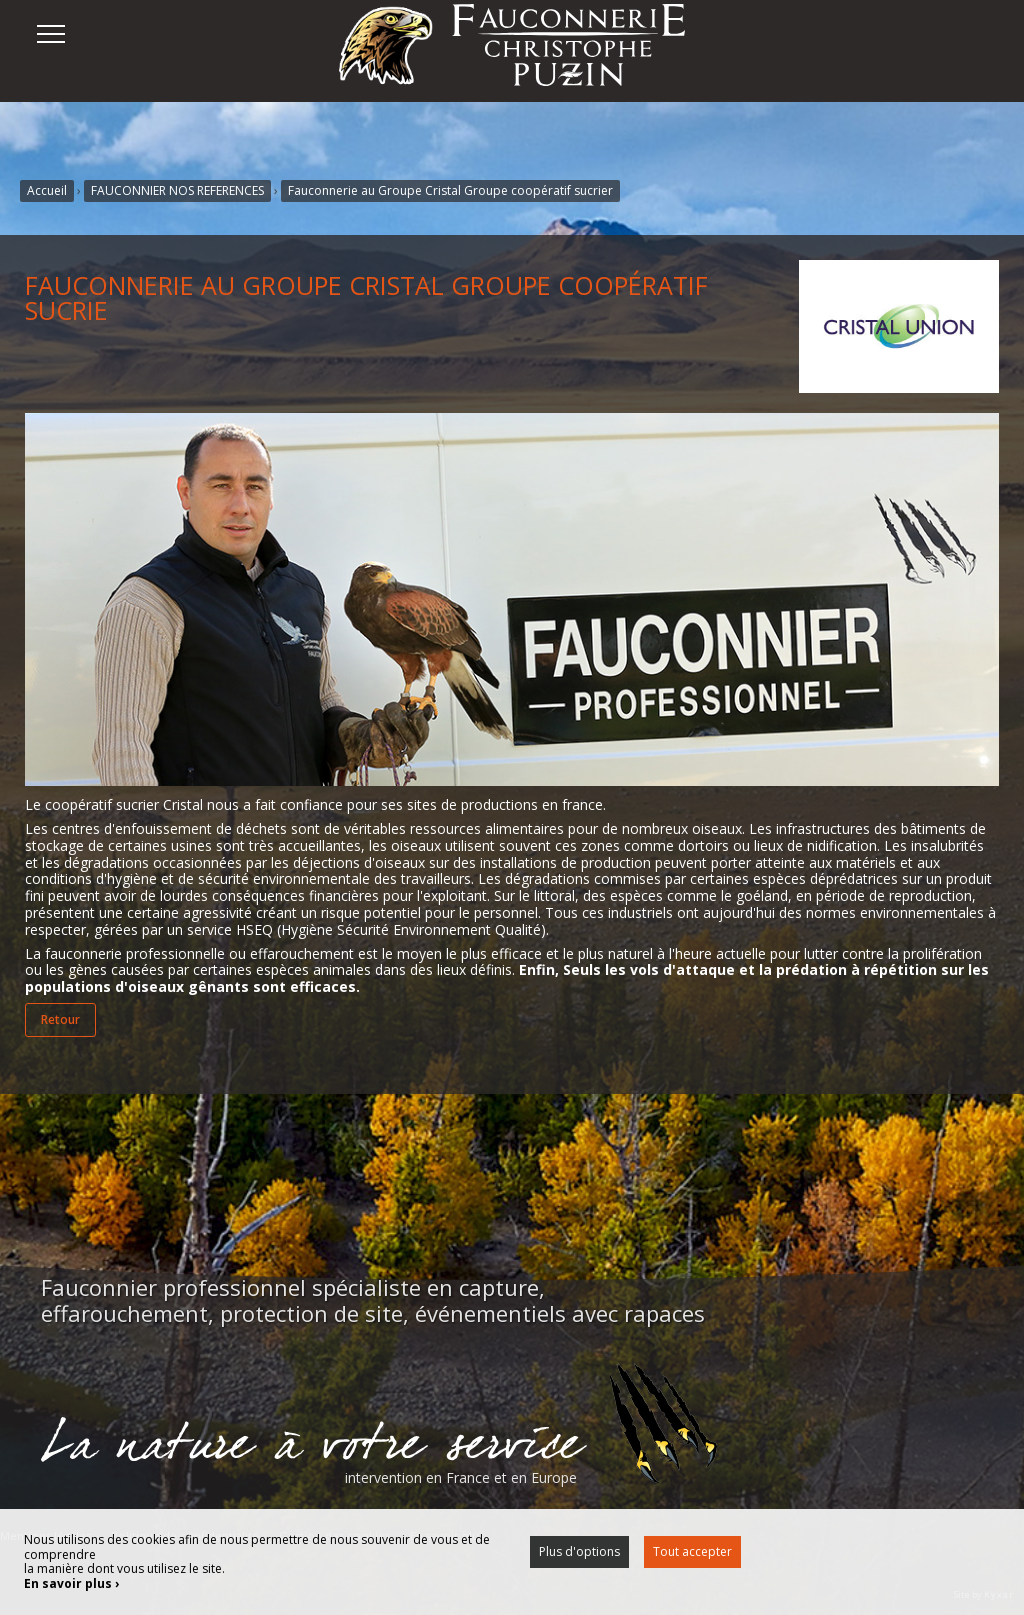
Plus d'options (579, 1551)
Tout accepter (692, 1551)
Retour (60, 1019)
